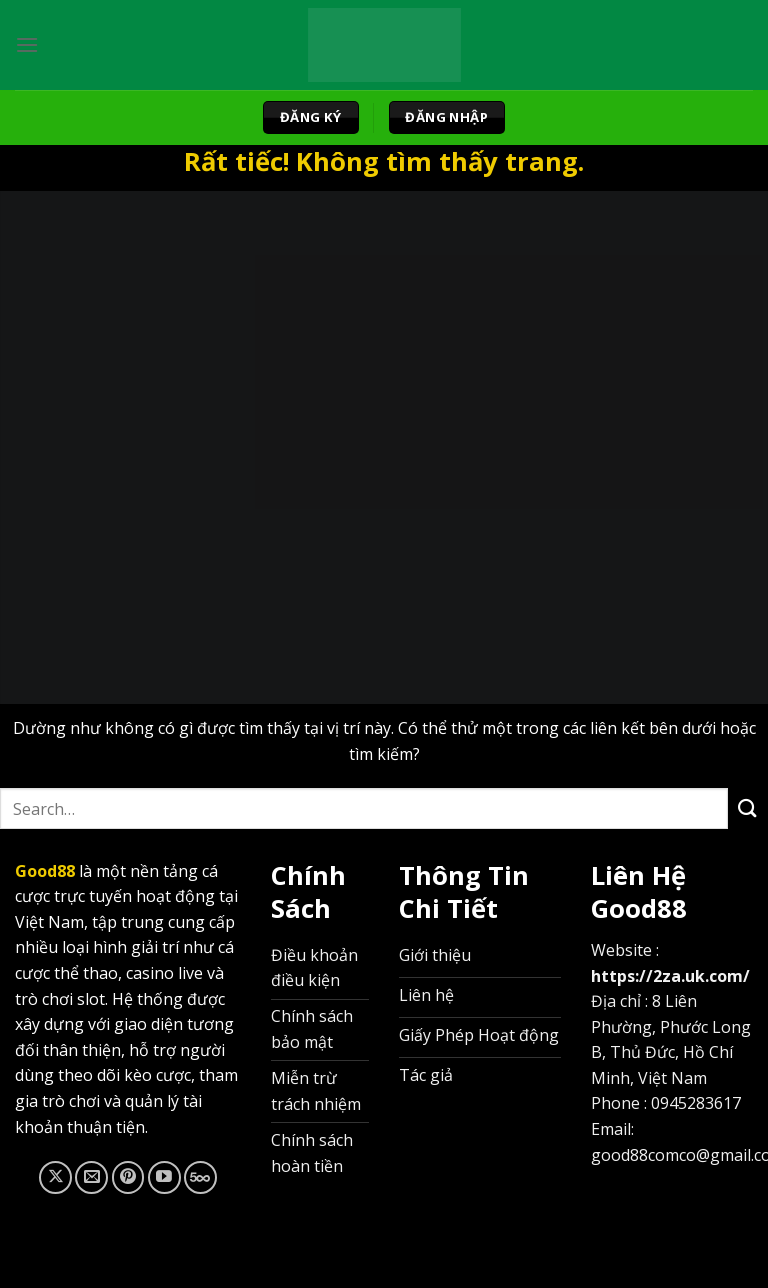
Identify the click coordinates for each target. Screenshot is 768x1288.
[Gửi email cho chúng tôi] (91, 1177)
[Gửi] (748, 808)
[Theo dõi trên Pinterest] (128, 1177)
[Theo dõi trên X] (55, 1177)
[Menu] (27, 44)
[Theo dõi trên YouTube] (164, 1177)
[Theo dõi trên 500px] (200, 1177)
